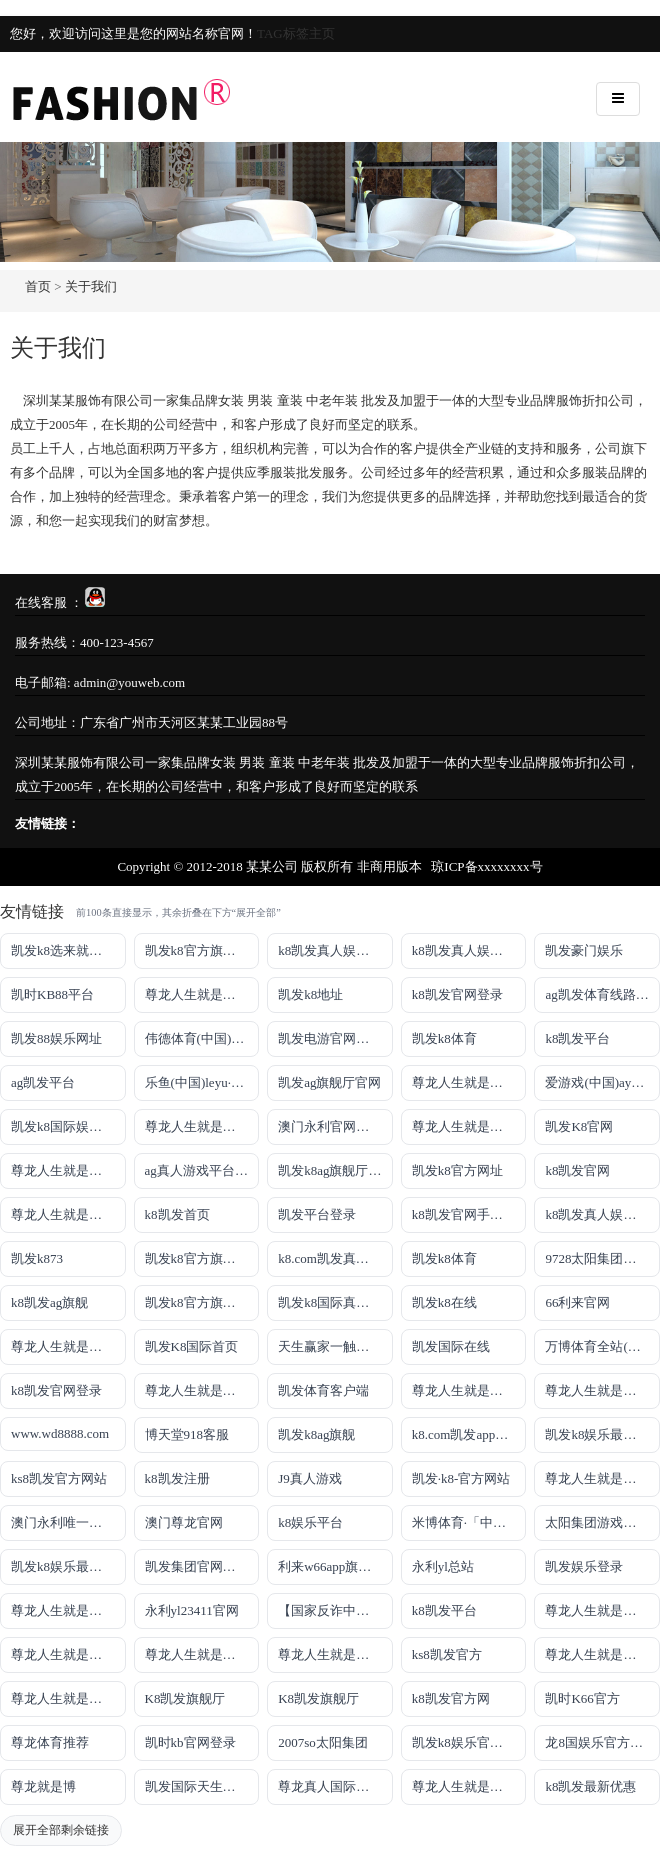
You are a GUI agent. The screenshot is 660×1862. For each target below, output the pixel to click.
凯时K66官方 (582, 1698)
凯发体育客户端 (323, 1390)
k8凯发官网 (577, 1170)
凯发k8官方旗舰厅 (197, 950)
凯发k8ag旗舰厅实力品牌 (335, 1170)
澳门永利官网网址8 (333, 1126)
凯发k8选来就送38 (63, 950)
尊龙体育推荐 (50, 1742)
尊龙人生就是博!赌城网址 (469, 1786)
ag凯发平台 (43, 1082)
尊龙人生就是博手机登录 (68, 1346)
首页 (38, 286)
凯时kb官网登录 (190, 1742)
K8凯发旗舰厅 (185, 1698)
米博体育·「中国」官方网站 (469, 1522)
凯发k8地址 (310, 994)
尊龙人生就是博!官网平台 (68, 1654)
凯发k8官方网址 (457, 1170)
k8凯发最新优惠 (590, 1786)
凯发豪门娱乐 (584, 950)
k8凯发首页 (177, 1214)
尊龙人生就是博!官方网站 (602, 1654)
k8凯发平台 (577, 1038)
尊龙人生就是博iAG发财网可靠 (469, 1390)
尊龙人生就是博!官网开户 (202, 1654)
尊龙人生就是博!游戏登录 (202, 994)
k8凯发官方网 (451, 1698)
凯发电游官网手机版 (335, 1038)
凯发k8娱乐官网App (468, 1742)
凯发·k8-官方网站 (461, 1478)
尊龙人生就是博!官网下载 (602, 1610)
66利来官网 (577, 1302)
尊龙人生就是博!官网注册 (602, 1390)
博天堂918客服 (187, 1434)
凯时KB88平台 (52, 994)
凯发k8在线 (444, 1302)
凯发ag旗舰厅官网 (329, 1082)
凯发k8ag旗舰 (316, 1434)
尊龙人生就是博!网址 (469, 1126)
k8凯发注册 (177, 1478)
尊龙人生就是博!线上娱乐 (469, 1082)
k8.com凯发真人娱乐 (335, 1258)
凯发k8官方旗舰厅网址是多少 (202, 1302)
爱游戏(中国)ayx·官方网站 (602, 1082)
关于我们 (91, 286)
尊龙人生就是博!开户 (68, 1214)
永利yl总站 (443, 1566)
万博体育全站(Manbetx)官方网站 (602, 1346)
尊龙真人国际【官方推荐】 (335, 1786)
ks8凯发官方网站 (59, 1478)
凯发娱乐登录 (584, 1566)
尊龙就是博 (43, 1786)
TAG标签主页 (296, 33)
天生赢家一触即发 (330, 1346)
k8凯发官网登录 (457, 994)
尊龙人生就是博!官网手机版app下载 (68, 1610)
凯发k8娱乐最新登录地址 (602, 1434)
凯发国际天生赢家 (197, 1786)
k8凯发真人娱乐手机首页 (469, 950)
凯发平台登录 (317, 1214)
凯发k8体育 (444, 1038)
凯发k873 (37, 1258)
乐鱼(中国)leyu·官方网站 (202, 1082)
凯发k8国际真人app (333, 1302)
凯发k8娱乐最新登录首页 (68, 1566)
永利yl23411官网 (192, 1610)
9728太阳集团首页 (597, 1258)
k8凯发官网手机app (467, 1214)
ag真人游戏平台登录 (202, 1170)
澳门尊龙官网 (184, 1522)
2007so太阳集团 (323, 1742)
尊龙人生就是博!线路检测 (202, 1126)
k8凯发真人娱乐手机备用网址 (602, 1214)
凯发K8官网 (579, 1126)
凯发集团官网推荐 (197, 1566)
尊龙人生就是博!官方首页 (68, 1698)
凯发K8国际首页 (192, 1346)
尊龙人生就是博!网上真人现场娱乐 (68, 1170)
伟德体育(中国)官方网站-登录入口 (202, 1038)
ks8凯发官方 (447, 1654)
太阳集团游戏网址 (597, 1522)
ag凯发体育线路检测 (602, 994)
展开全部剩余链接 (61, 1830)
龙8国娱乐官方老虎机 (602, 1742)
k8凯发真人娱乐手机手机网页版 (335, 950)
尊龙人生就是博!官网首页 (602, 1478)
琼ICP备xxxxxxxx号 (486, 866)
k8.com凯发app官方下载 (469, 1434)
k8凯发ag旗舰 (49, 1302)
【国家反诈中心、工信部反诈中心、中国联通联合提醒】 (335, 1610)
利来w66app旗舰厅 (331, 1566)
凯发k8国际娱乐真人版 (68, 1126)
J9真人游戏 (310, 1478)
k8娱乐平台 (310, 1522)
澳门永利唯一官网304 (68, 1522)
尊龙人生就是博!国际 (202, 1390)
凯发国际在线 (451, 1346)
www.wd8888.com (60, 1433)
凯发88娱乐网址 (56, 1038)
